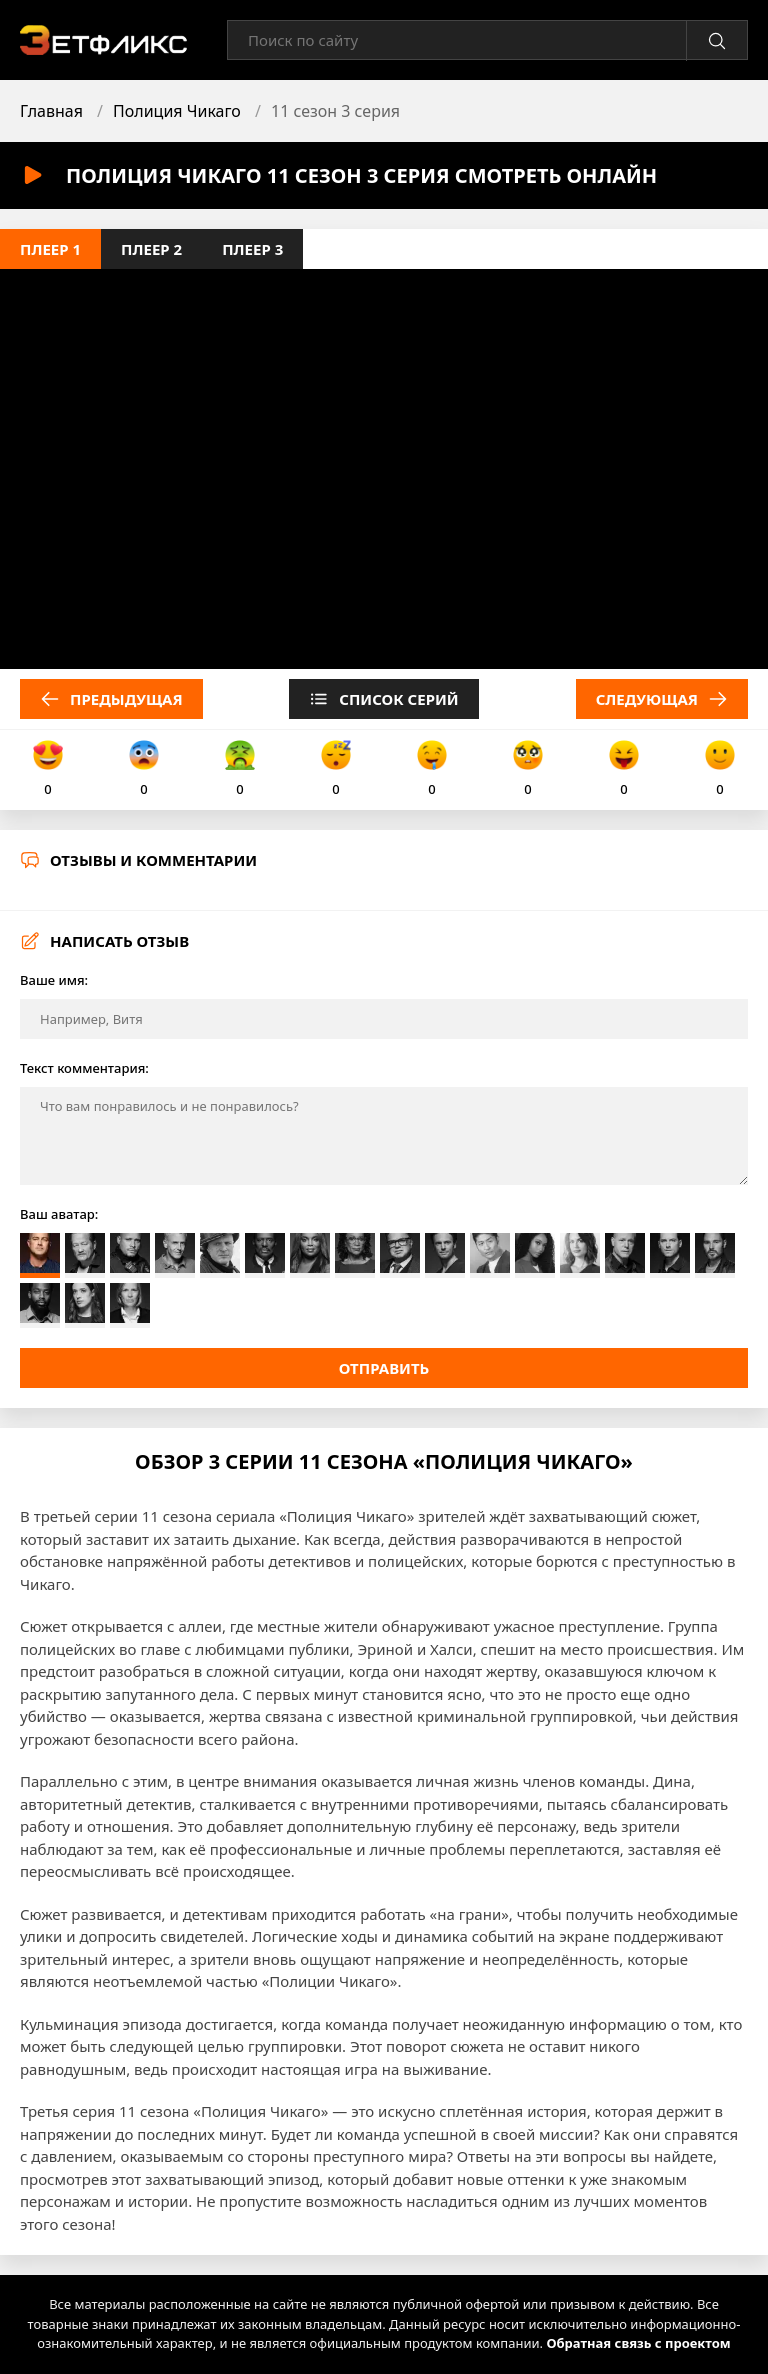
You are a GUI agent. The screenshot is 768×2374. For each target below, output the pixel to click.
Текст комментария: (84, 1068)
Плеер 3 (252, 249)
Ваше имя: (54, 980)
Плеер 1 (50, 249)
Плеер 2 (151, 249)
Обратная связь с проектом (638, 2343)
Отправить (384, 1368)
